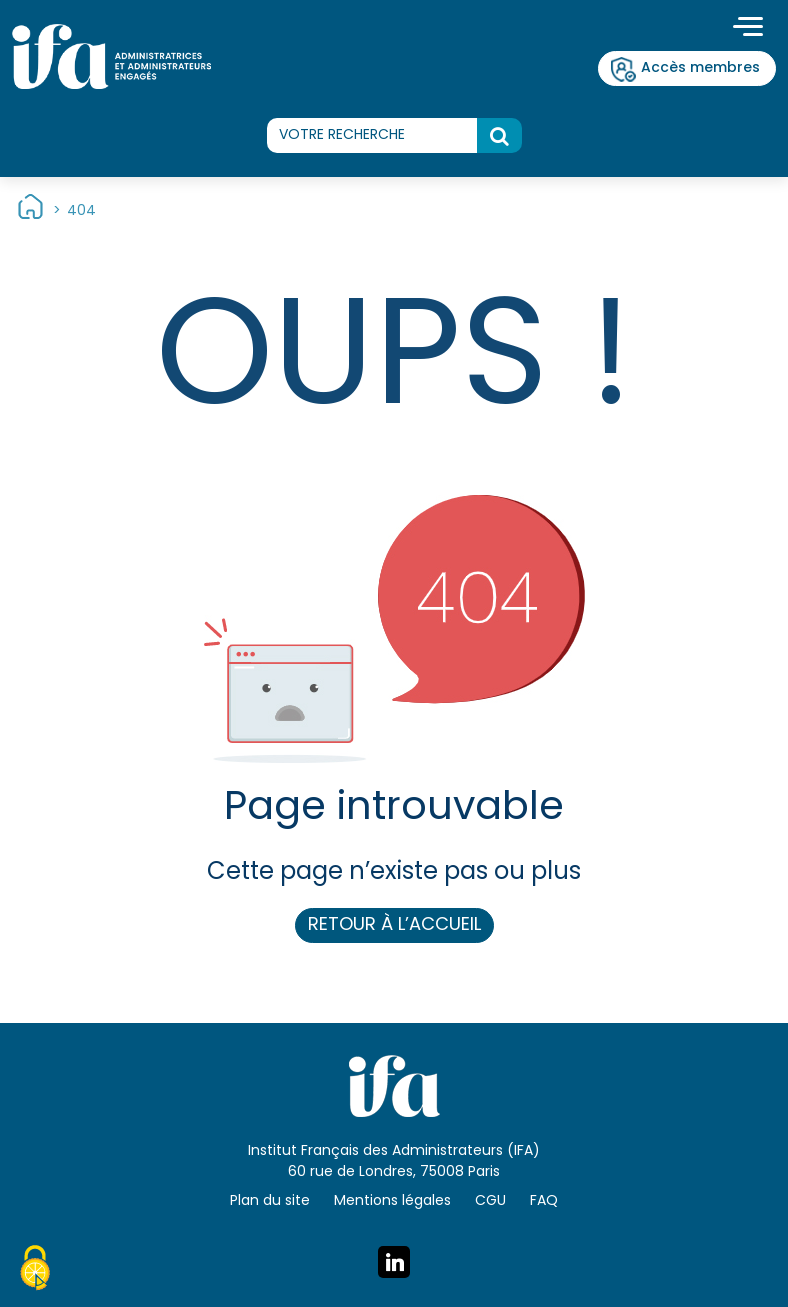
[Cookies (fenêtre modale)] (35, 1271)
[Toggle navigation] (748, 29)
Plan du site (270, 1201)
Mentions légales (392, 1201)
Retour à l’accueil (394, 925)
